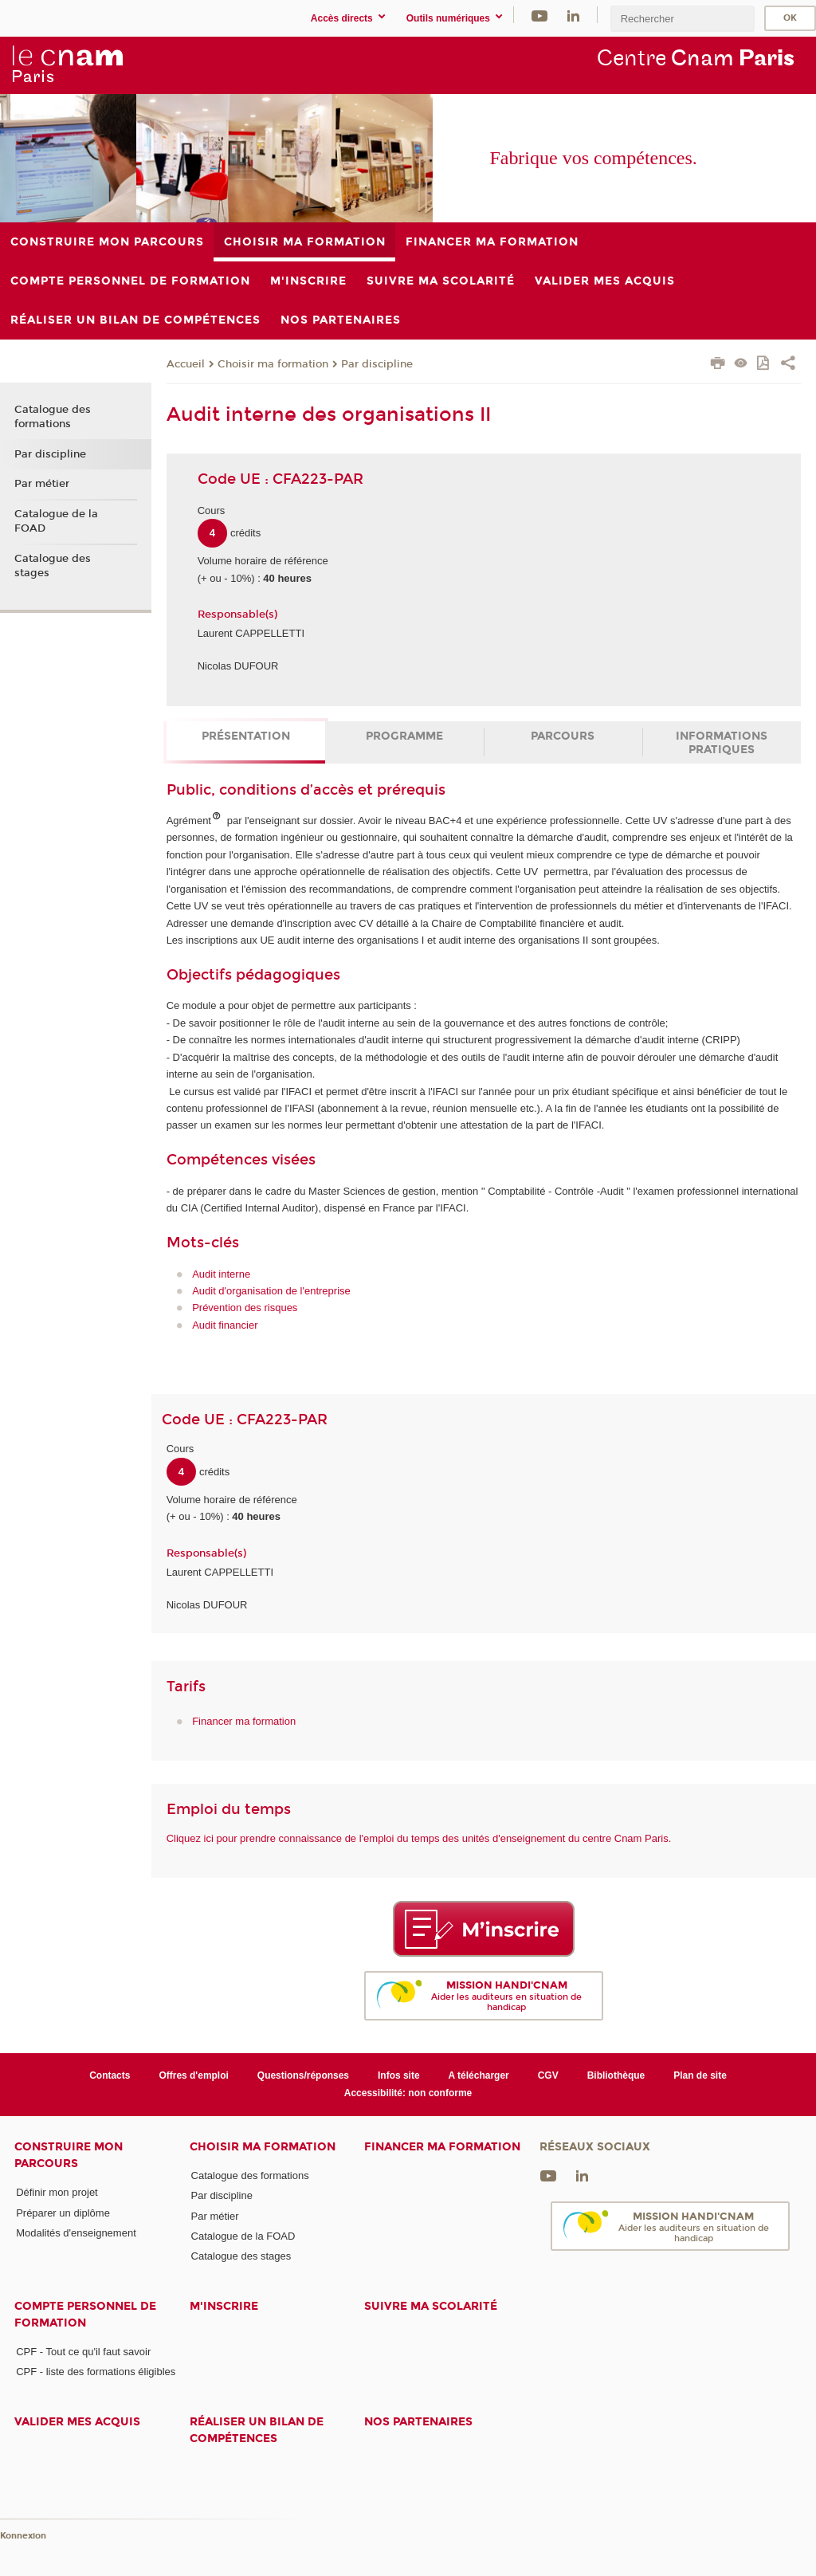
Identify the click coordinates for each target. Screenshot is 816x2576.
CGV (548, 2075)
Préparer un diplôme (63, 2213)
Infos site (399, 2075)
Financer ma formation (244, 1721)
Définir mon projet (57, 2192)
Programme (404, 736)
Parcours (562, 736)
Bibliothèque (616, 2075)
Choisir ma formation (273, 364)
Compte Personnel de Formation (85, 2314)
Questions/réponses (303, 2075)
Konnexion (23, 2536)
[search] (682, 19)
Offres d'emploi (193, 2075)
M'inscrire (224, 2306)
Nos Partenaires (418, 2422)
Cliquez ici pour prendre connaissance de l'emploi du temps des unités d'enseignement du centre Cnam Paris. (419, 1838)
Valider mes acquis (77, 2422)
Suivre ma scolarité (430, 2306)
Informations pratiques (721, 742)
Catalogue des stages (52, 565)
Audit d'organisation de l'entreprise (271, 1291)
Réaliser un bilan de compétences (257, 2430)
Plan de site (700, 2075)
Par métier (41, 483)
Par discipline (377, 364)
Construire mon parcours (68, 2155)
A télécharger (479, 2075)
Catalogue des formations (52, 416)
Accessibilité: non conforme (408, 2093)
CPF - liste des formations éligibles (95, 2372)
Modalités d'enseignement (76, 2233)
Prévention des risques (244, 1308)
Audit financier (224, 1325)
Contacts (109, 2075)
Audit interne (221, 1274)
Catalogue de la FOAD (56, 521)
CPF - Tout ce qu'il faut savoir (83, 2352)
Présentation (246, 736)
